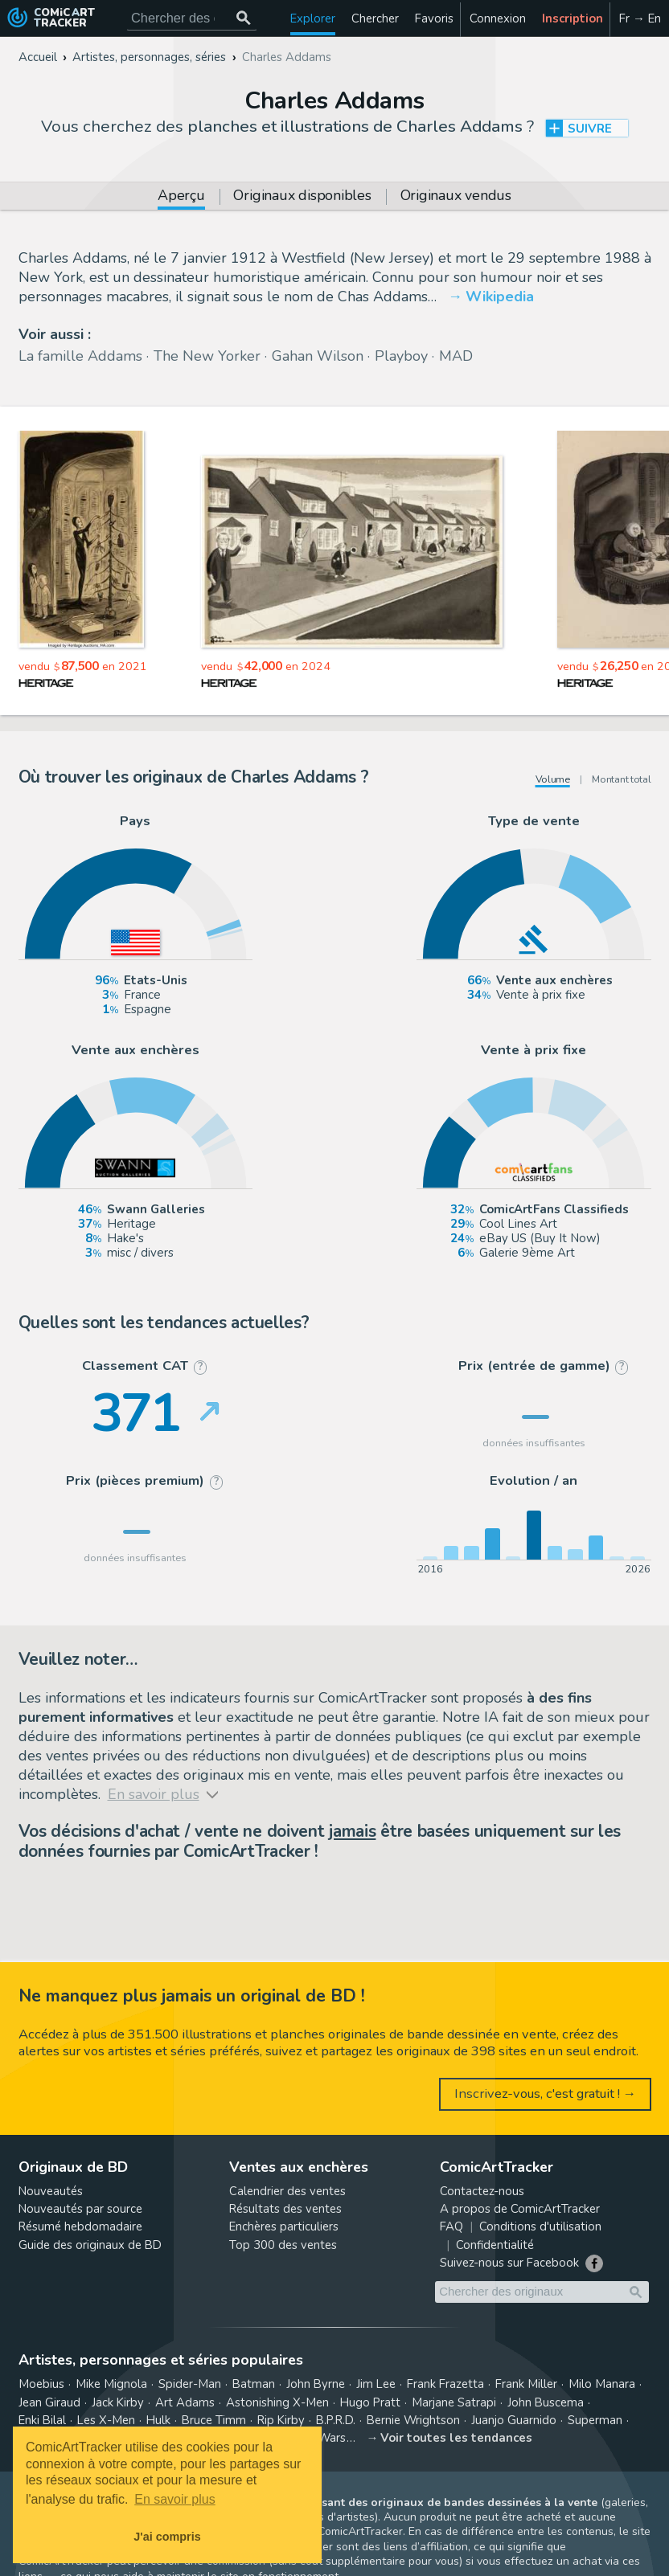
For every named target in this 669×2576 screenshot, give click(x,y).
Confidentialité (495, 2245)
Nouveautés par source (80, 2209)
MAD (456, 356)
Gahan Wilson (317, 356)
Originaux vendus (455, 197)
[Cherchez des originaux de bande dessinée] (191, 18)
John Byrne (315, 2384)
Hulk (158, 2420)
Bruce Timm (214, 2420)
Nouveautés (50, 2191)
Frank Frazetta (445, 2384)
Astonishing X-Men (277, 2402)
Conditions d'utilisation (540, 2226)
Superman (595, 2420)
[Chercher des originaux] (244, 18)
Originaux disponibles (302, 197)
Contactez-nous (482, 2191)
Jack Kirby (118, 2402)
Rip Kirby (281, 2420)
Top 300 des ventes (283, 2245)
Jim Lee (376, 2384)
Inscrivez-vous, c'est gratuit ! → (545, 2093)
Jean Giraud (49, 2402)
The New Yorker (207, 356)
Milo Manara (601, 2384)
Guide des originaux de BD (90, 2245)
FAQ (451, 2226)
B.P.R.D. (335, 2420)
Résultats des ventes (285, 2209)
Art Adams (185, 2402)
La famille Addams (80, 356)
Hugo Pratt (370, 2402)
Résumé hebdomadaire (80, 2226)
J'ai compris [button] (166, 2536)
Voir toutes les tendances (456, 2438)
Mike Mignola (111, 2384)
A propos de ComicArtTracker (520, 2209)
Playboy (401, 356)
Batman (253, 2384)
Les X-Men (106, 2420)
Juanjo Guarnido (513, 2420)
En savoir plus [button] (174, 2499)
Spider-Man (189, 2384)
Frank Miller (526, 2384)
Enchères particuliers (284, 2226)
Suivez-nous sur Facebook (509, 2263)
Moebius (41, 2384)
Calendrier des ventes (287, 2191)
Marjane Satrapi (454, 2402)
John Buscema (545, 2402)
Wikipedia (500, 296)
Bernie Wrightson (413, 2420)
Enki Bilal (42, 2420)
